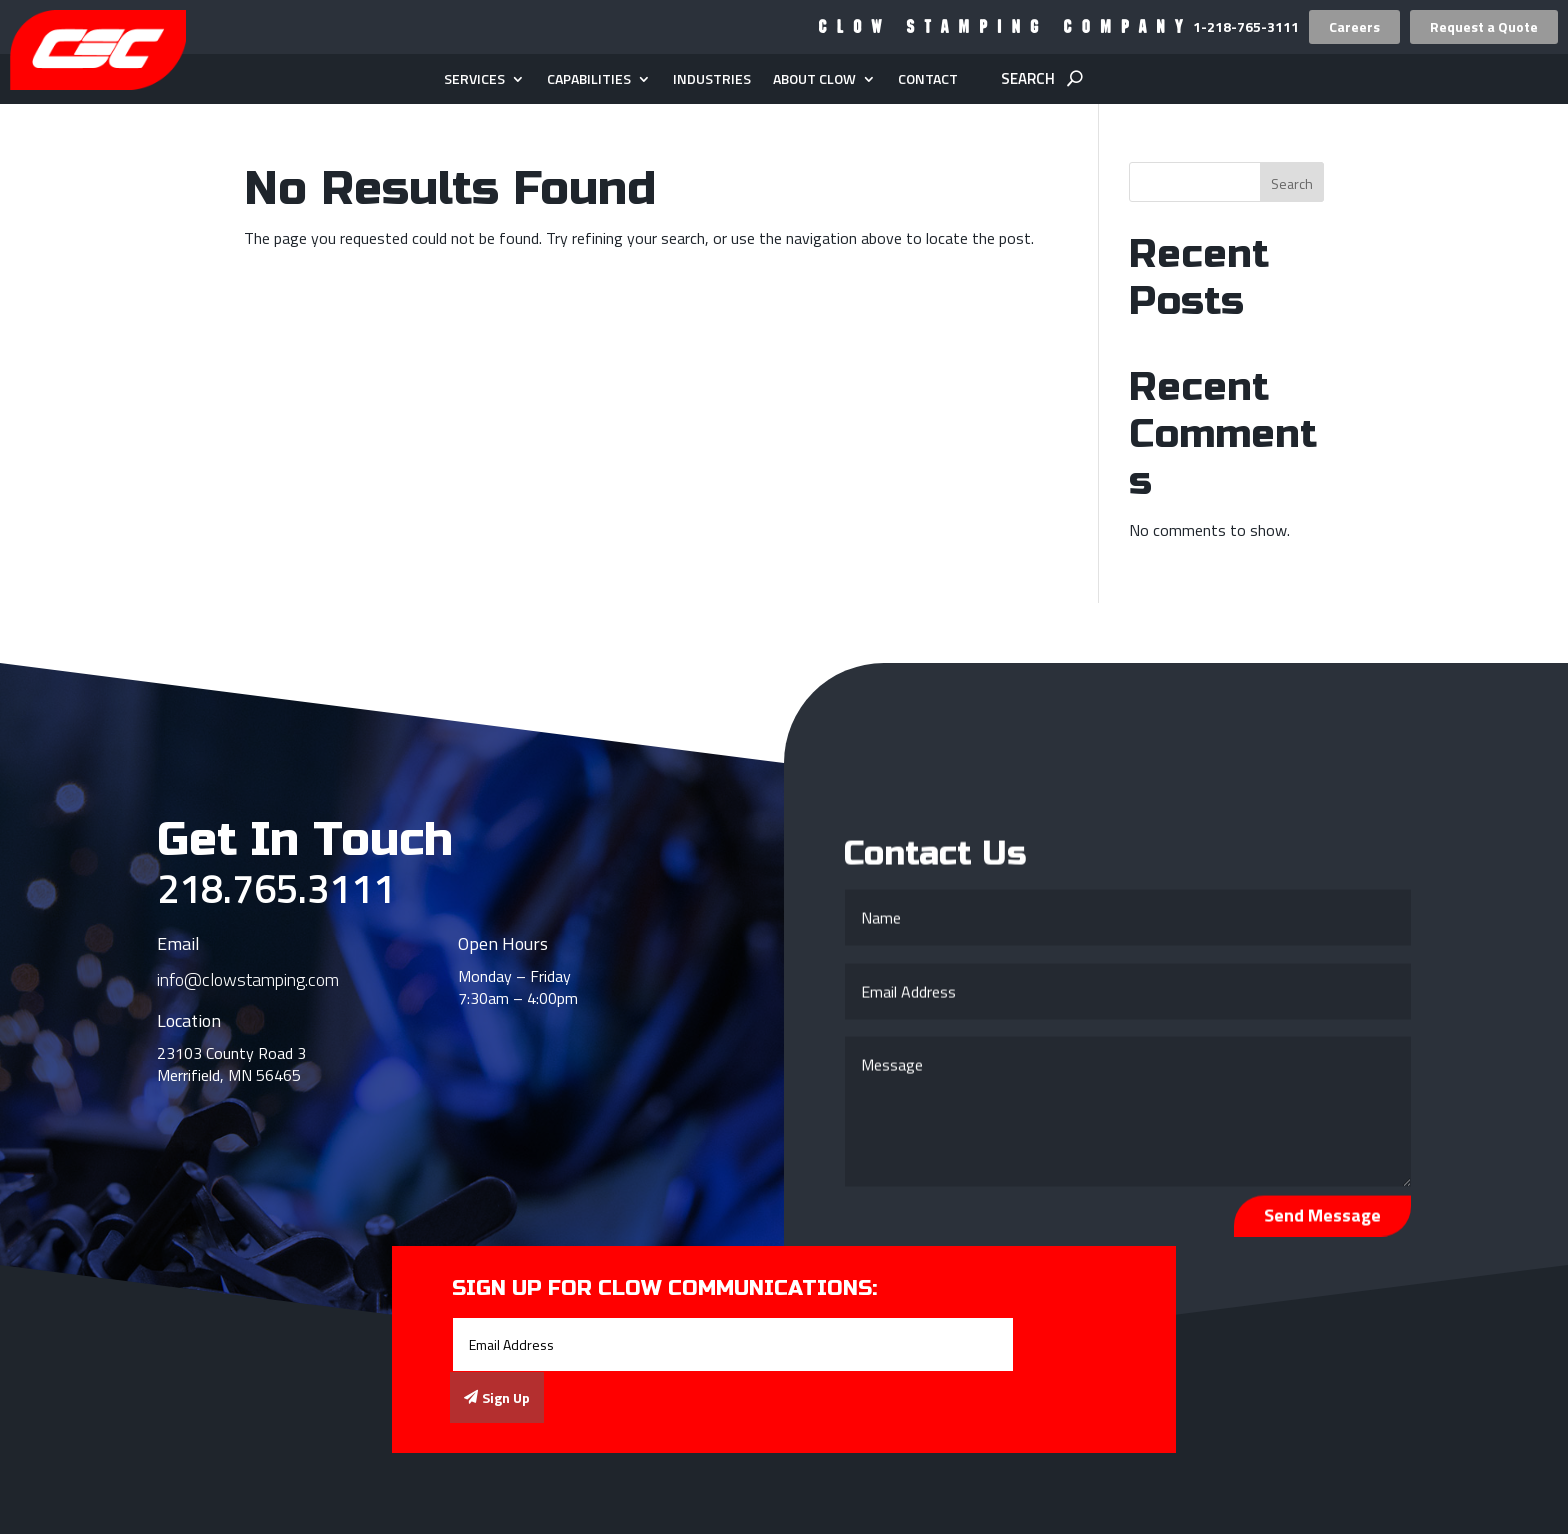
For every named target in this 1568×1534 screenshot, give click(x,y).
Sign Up (506, 1397)
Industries (712, 80)
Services (474, 80)
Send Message (1322, 1220)
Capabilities (589, 80)
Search (1292, 183)
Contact (928, 80)
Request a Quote (1484, 26)
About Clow (814, 80)
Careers (1354, 26)
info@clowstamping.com (248, 979)
